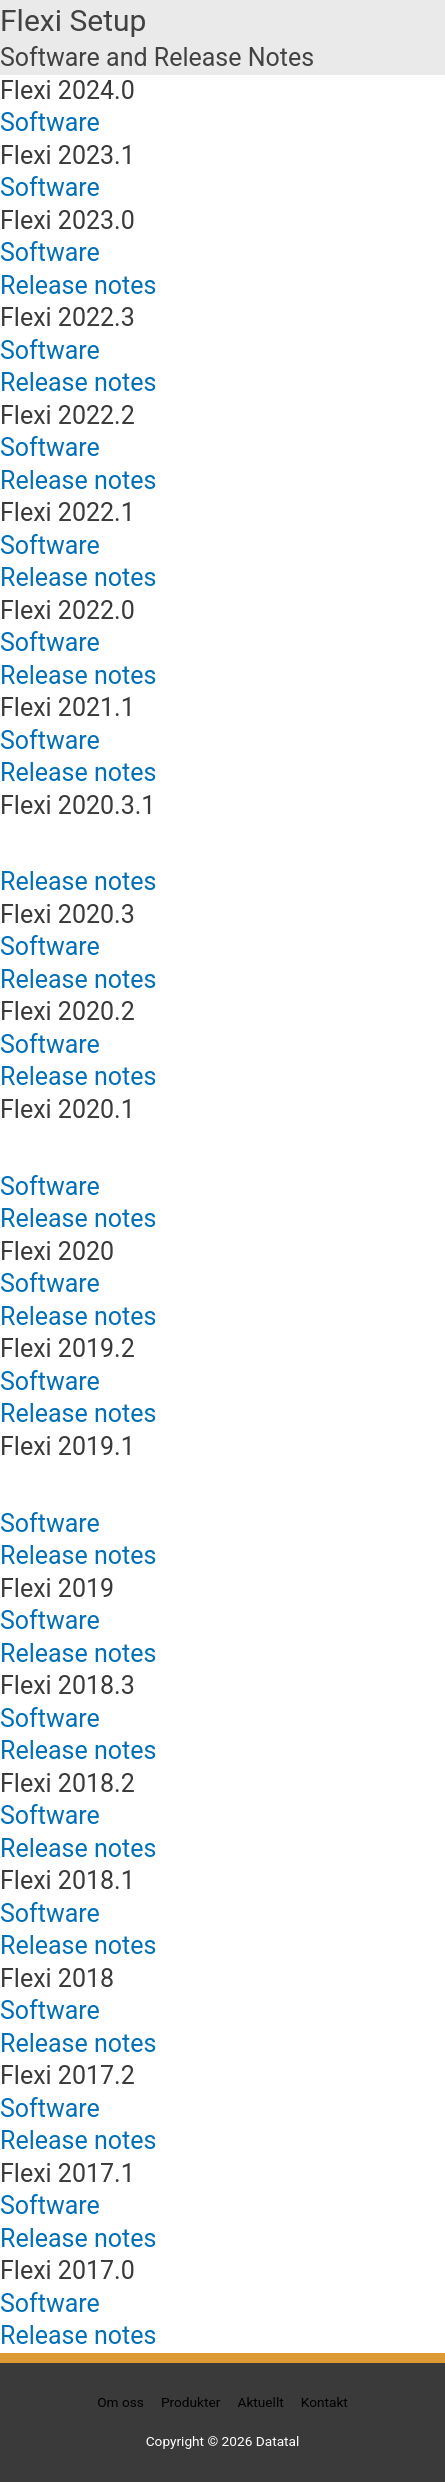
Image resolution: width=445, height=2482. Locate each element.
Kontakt (324, 2402)
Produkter (190, 2402)
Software (50, 122)
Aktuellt (260, 2402)
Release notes (78, 285)
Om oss (120, 2402)
